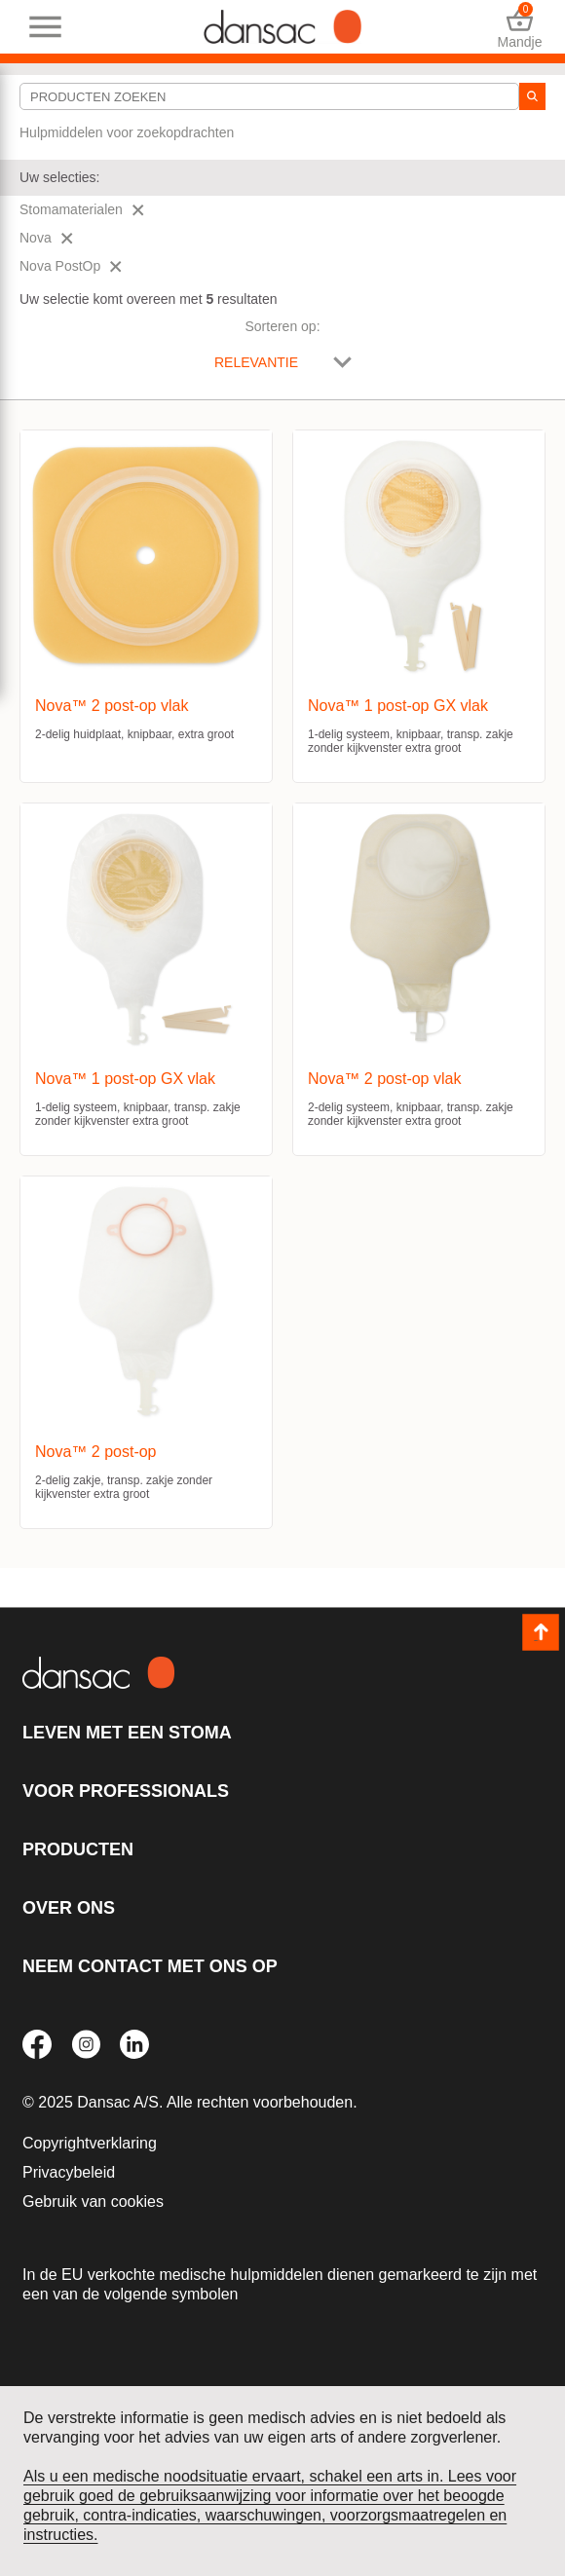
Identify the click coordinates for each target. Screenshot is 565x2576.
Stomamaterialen (81, 209)
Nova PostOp (70, 266)
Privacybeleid (68, 2172)
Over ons (68, 1908)
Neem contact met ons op (150, 1966)
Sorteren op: (282, 326)
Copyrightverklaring (89, 2143)
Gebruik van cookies (93, 2201)
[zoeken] (532, 96)
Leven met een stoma (127, 1732)
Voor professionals (125, 1791)
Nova (46, 237)
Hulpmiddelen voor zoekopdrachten (126, 132)
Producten (77, 1849)
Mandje (520, 27)
